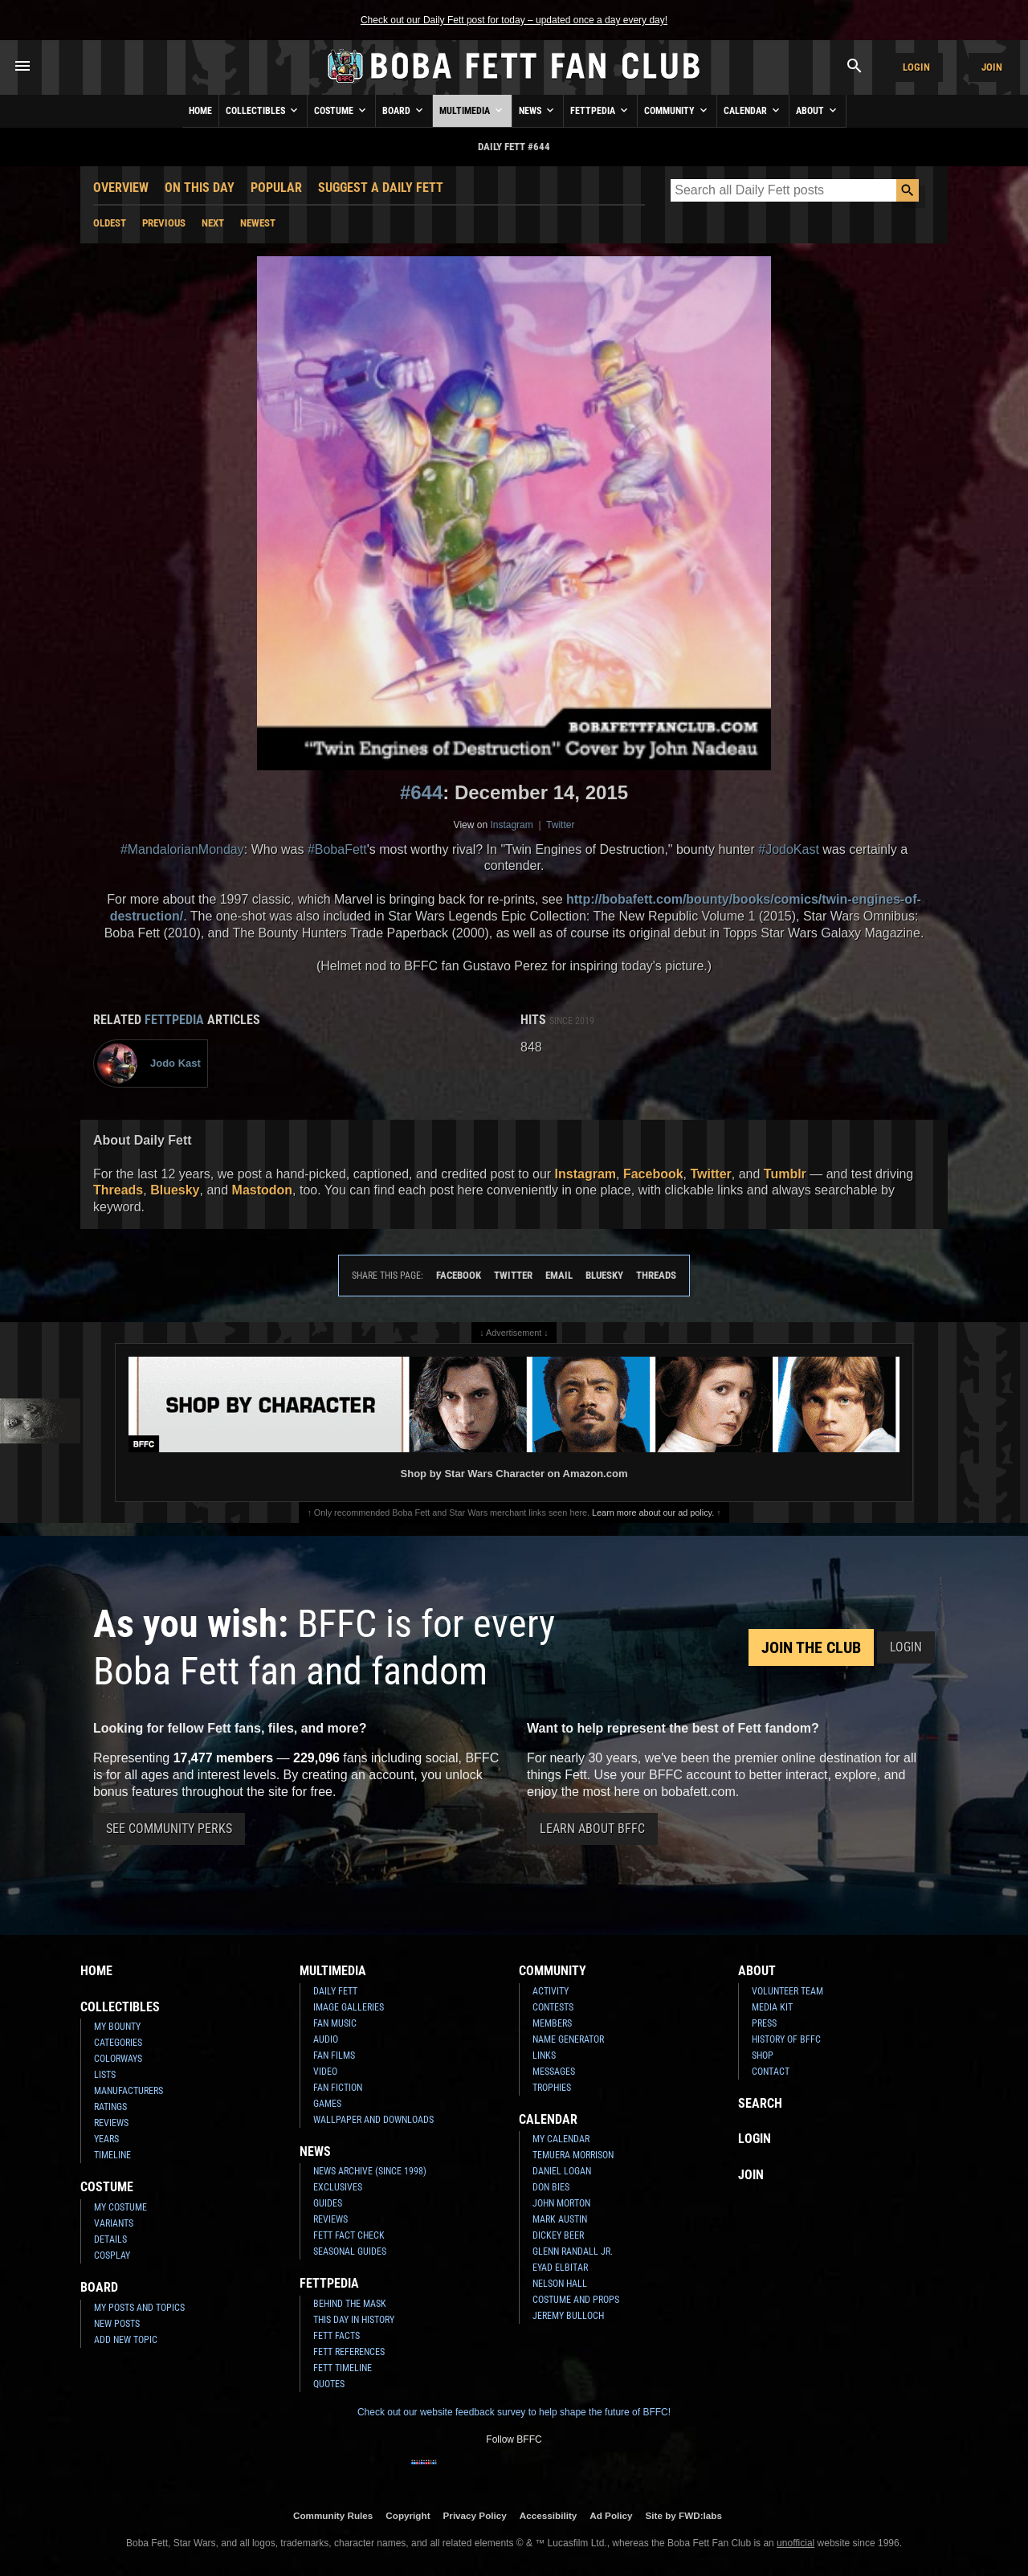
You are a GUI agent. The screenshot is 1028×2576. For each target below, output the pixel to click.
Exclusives (337, 2187)
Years (106, 2139)
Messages (553, 2071)
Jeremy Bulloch (568, 2315)
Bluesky (174, 1190)
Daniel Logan (561, 2171)
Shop (762, 2055)
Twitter (560, 825)
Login (916, 67)
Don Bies (550, 2187)
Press (764, 2023)
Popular (276, 187)
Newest (257, 223)
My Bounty (117, 2026)
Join (991, 67)
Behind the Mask (349, 2303)
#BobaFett (337, 849)
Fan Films (334, 2055)
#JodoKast (788, 849)
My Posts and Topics (139, 2307)
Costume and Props (575, 2299)
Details (110, 2239)
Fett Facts (336, 2335)
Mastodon (262, 1190)
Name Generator (568, 2039)
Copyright (408, 2515)
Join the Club (811, 1647)
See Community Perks (169, 1828)
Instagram (511, 825)
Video (325, 2071)
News (538, 110)
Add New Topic (125, 2339)
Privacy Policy (475, 2515)
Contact (770, 2071)
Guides (327, 2203)
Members (552, 2023)
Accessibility (548, 2515)
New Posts (117, 2323)
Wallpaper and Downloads (373, 2119)
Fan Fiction (337, 2087)
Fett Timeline (342, 2368)
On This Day (200, 187)
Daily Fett (335, 1991)
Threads (118, 1190)
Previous (164, 223)
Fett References (349, 2352)
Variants (113, 2223)
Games (327, 2103)
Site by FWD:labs (684, 2515)
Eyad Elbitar (560, 2267)
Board (404, 110)
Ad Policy (610, 2515)
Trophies (551, 2087)
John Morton (561, 2203)
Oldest (109, 223)
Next (213, 223)
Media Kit (772, 2007)
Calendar (753, 110)
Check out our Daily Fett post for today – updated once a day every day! (514, 20)
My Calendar (560, 2139)
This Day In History (353, 2319)
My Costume (120, 2207)
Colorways (118, 2058)
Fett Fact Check (349, 2235)
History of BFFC (786, 2039)
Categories (118, 2042)
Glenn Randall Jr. (572, 2251)
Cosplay (112, 2255)
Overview (121, 187)
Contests (552, 2007)
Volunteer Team (787, 1991)
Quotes (329, 2384)
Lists (105, 2074)
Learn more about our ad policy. (653, 1512)
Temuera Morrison (573, 2155)
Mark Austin (559, 2219)
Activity (550, 1991)
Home (200, 110)
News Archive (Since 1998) (369, 2171)
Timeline (112, 2155)
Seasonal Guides (349, 2251)
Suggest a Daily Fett (380, 187)
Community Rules (333, 2515)
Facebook (653, 1174)
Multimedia (472, 110)
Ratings (110, 2107)
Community (677, 110)
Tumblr (785, 1174)
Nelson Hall (559, 2283)
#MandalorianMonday (182, 849)
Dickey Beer (558, 2235)
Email (559, 1275)
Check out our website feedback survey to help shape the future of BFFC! (514, 2412)
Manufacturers (128, 2090)
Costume (341, 110)
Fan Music (335, 2023)
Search (760, 2103)
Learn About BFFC (592, 1828)
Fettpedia (600, 110)
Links (544, 2055)
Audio (325, 2039)
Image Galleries (348, 2007)
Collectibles (263, 110)
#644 (421, 792)
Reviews (111, 2123)
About (817, 110)
